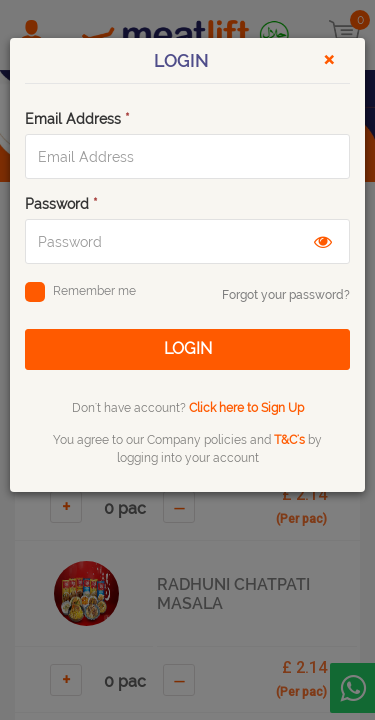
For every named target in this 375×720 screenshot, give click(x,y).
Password (61, 204)
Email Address (77, 119)
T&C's (289, 440)
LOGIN (188, 348)
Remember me (80, 294)
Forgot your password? (286, 295)
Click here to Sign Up (246, 408)
